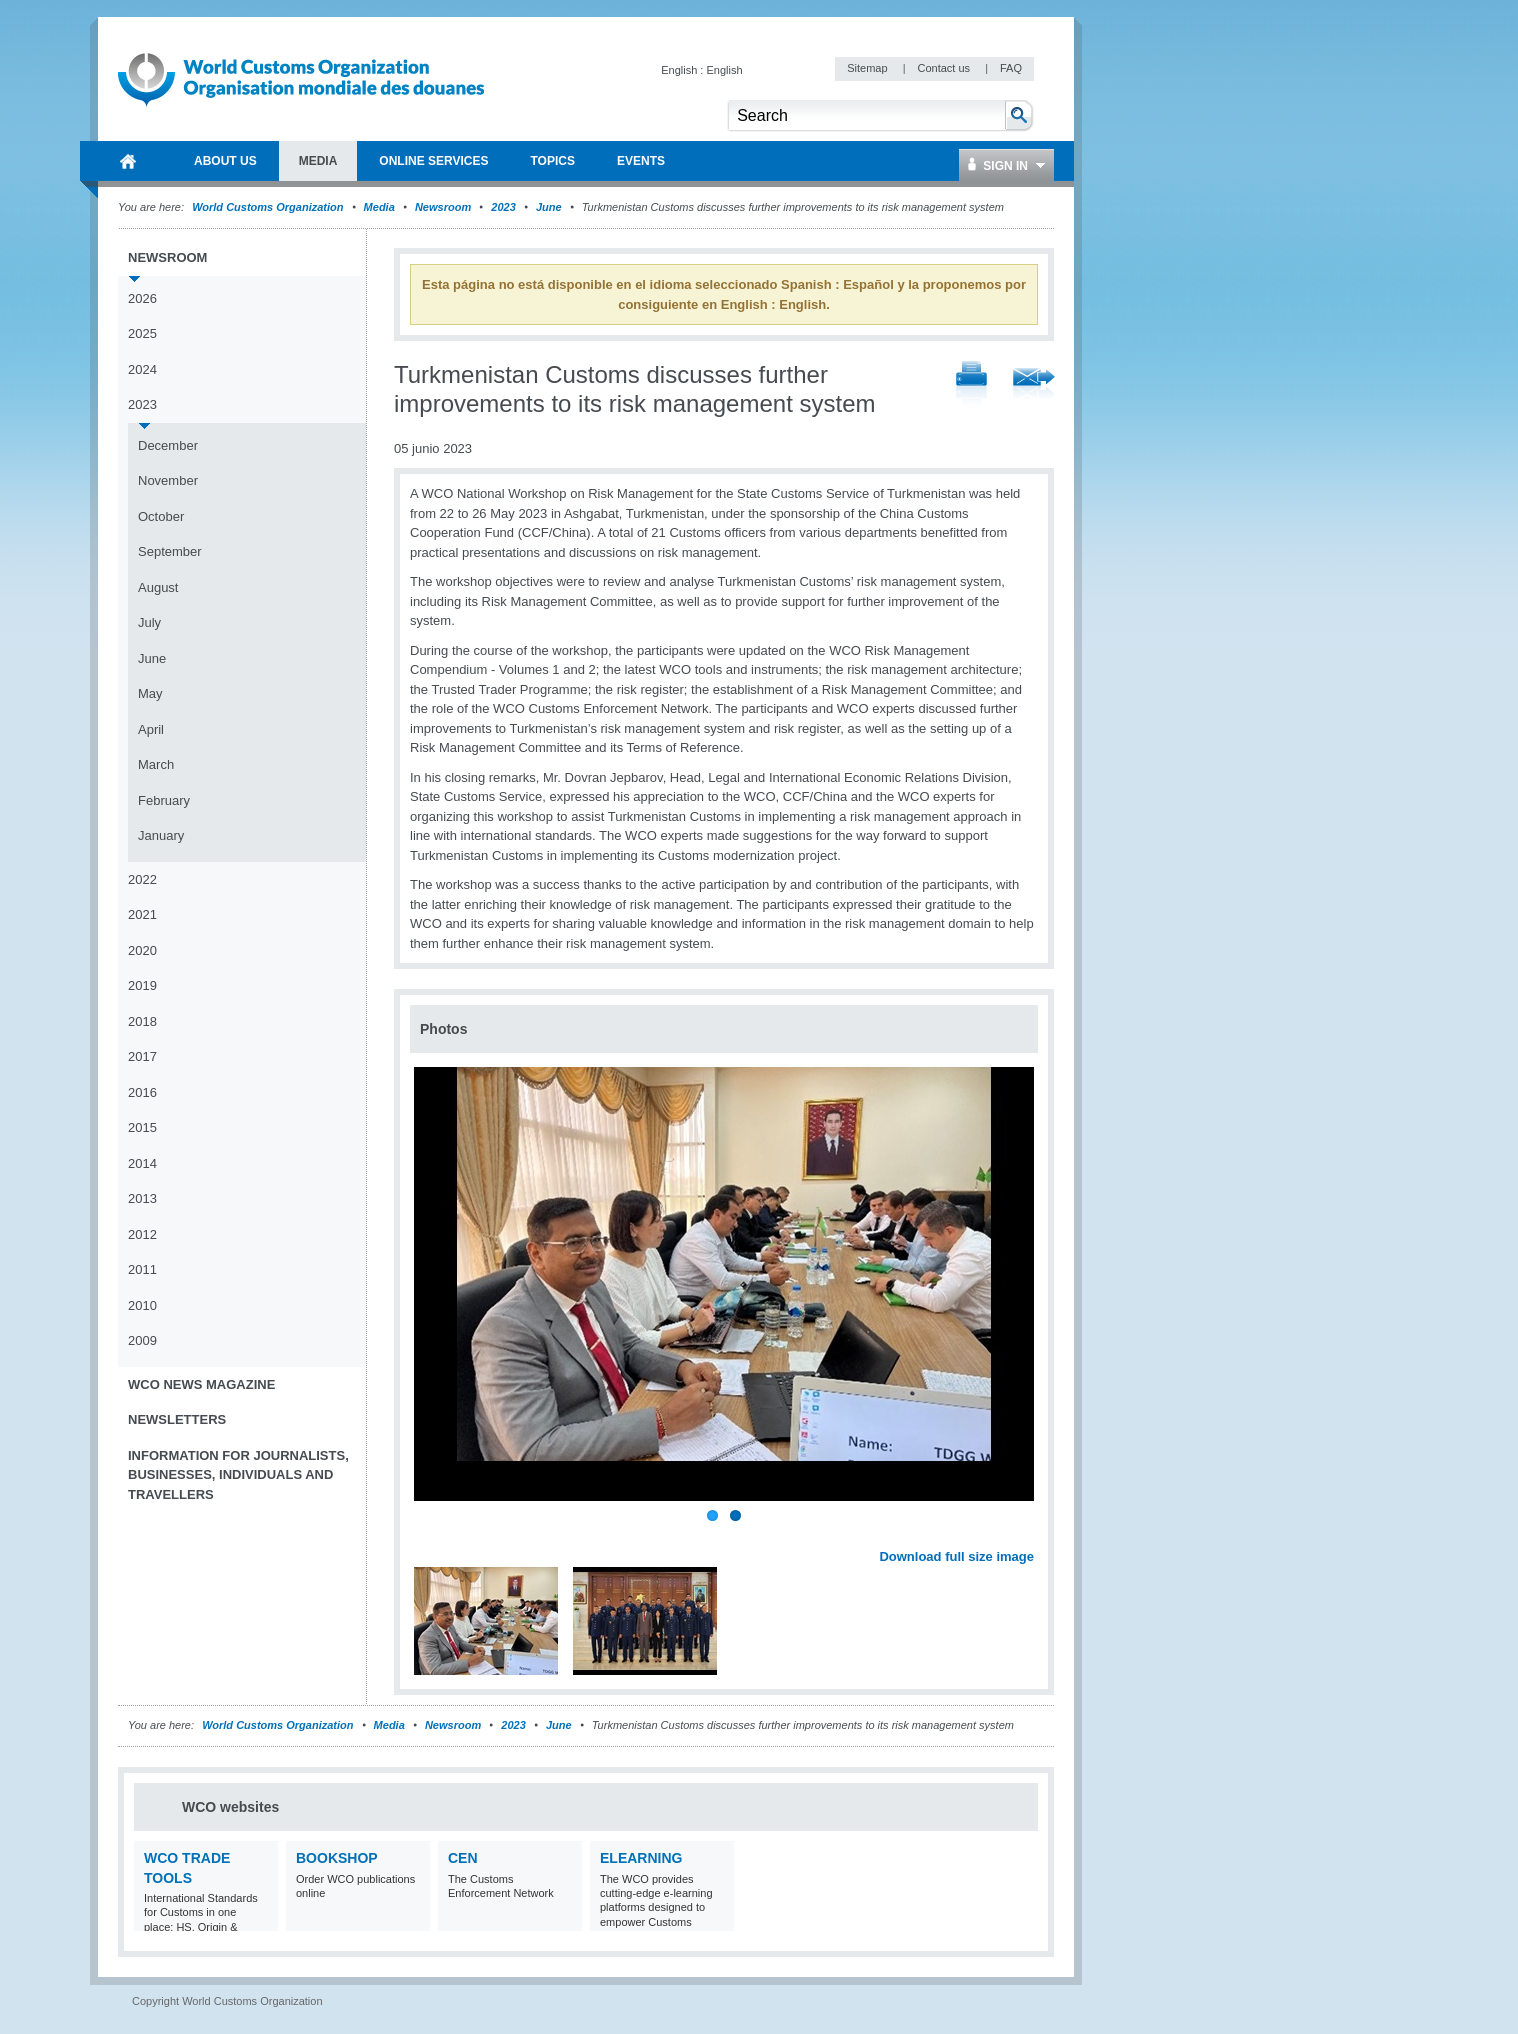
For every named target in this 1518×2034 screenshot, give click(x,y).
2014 (142, 1163)
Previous (431, 1534)
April (151, 729)
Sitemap (868, 68)
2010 (142, 1305)
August (158, 587)
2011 (142, 1269)
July (149, 622)
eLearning (641, 1858)
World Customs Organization (269, 207)
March (156, 764)
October (161, 516)
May (150, 693)
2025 (142, 333)
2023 (503, 207)
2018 (142, 1021)
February (164, 800)
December (168, 445)
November (168, 480)
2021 (142, 914)
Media (379, 207)
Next (1030, 1534)
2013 (142, 1198)
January (161, 835)
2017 (142, 1056)
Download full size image (956, 1556)
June (549, 207)
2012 (142, 1234)
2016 (142, 1092)
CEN (463, 1858)
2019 (142, 985)
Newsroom (443, 207)
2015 (142, 1127)
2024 (142, 369)
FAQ (1011, 68)
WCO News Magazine (201, 1384)
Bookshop (337, 1858)
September (170, 551)
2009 (142, 1340)
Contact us (945, 68)
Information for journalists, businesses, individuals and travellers (238, 1475)
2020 (142, 950)
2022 (142, 879)
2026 (142, 298)
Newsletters (177, 1419)
